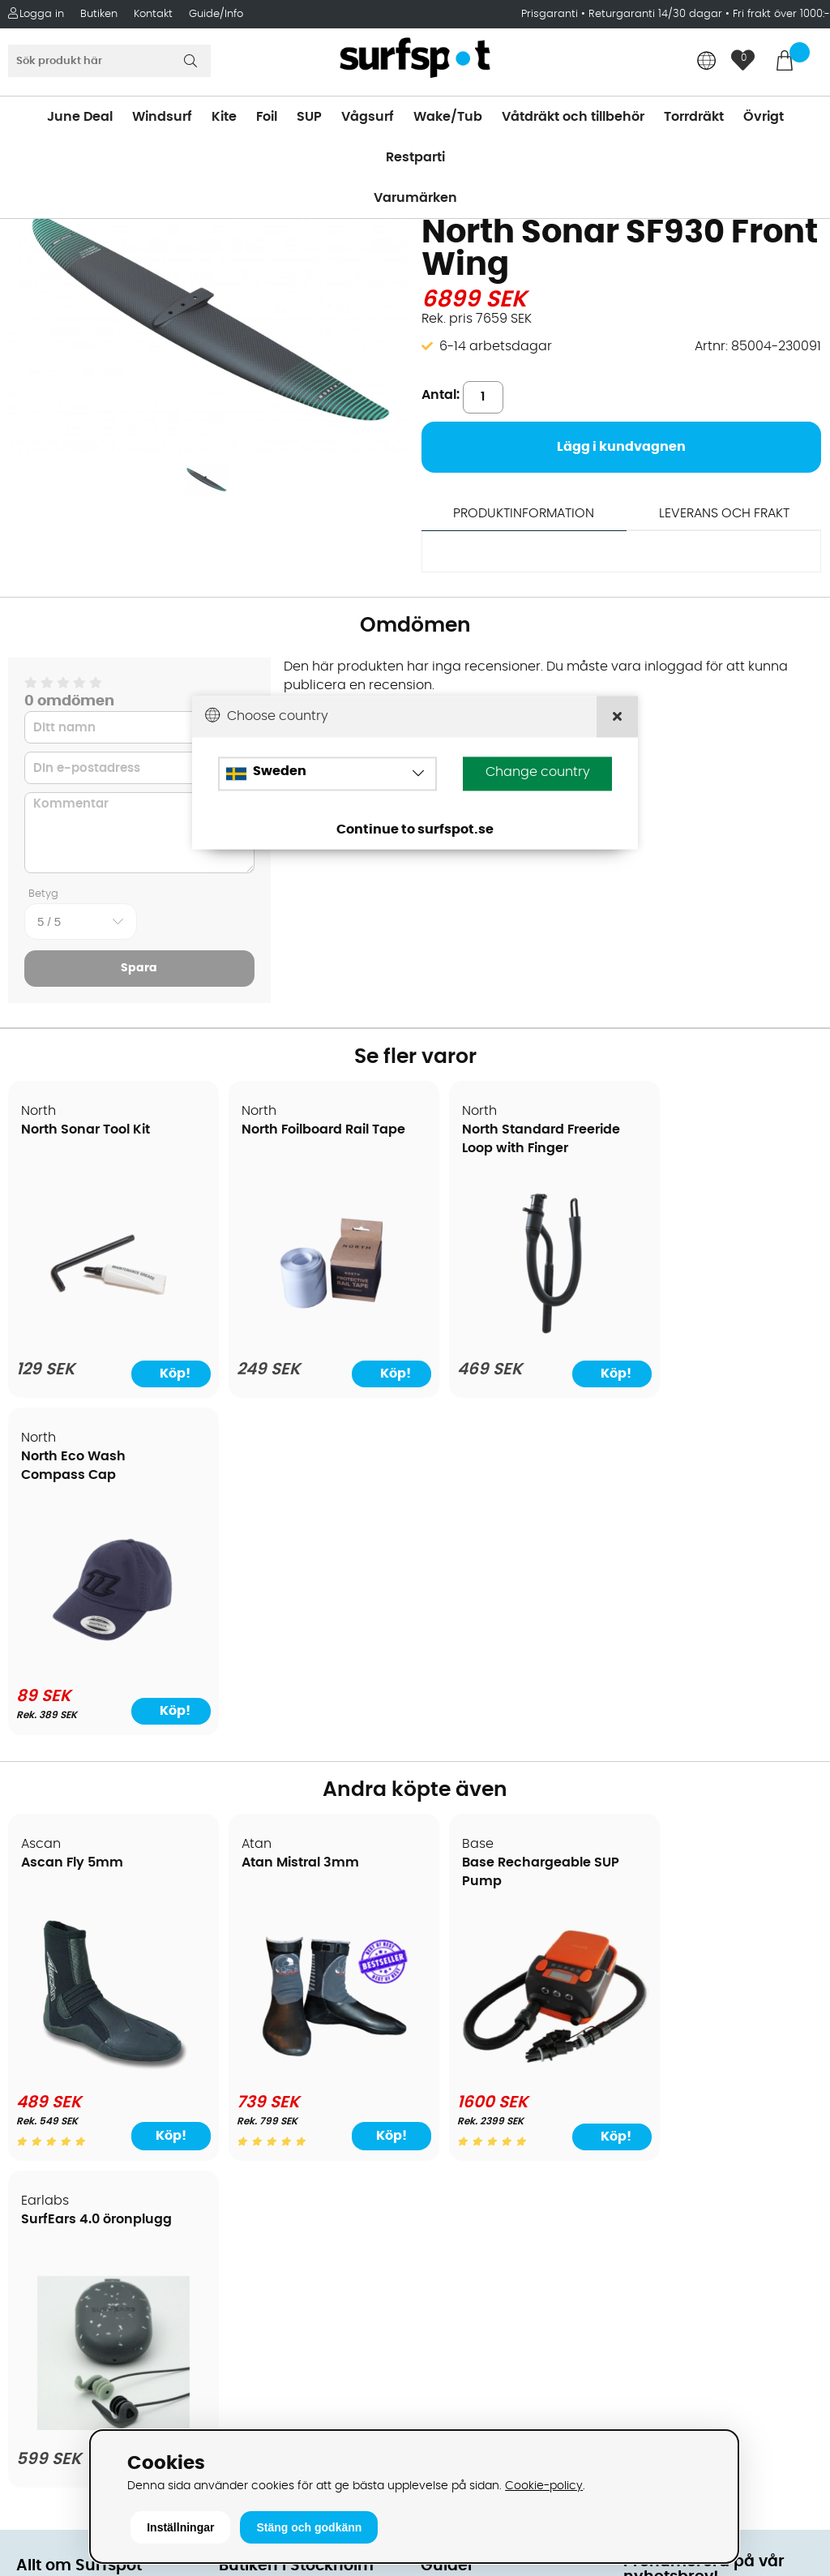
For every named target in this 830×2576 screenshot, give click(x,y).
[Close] (617, 717)
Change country (538, 772)
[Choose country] (327, 774)
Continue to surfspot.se (415, 830)
